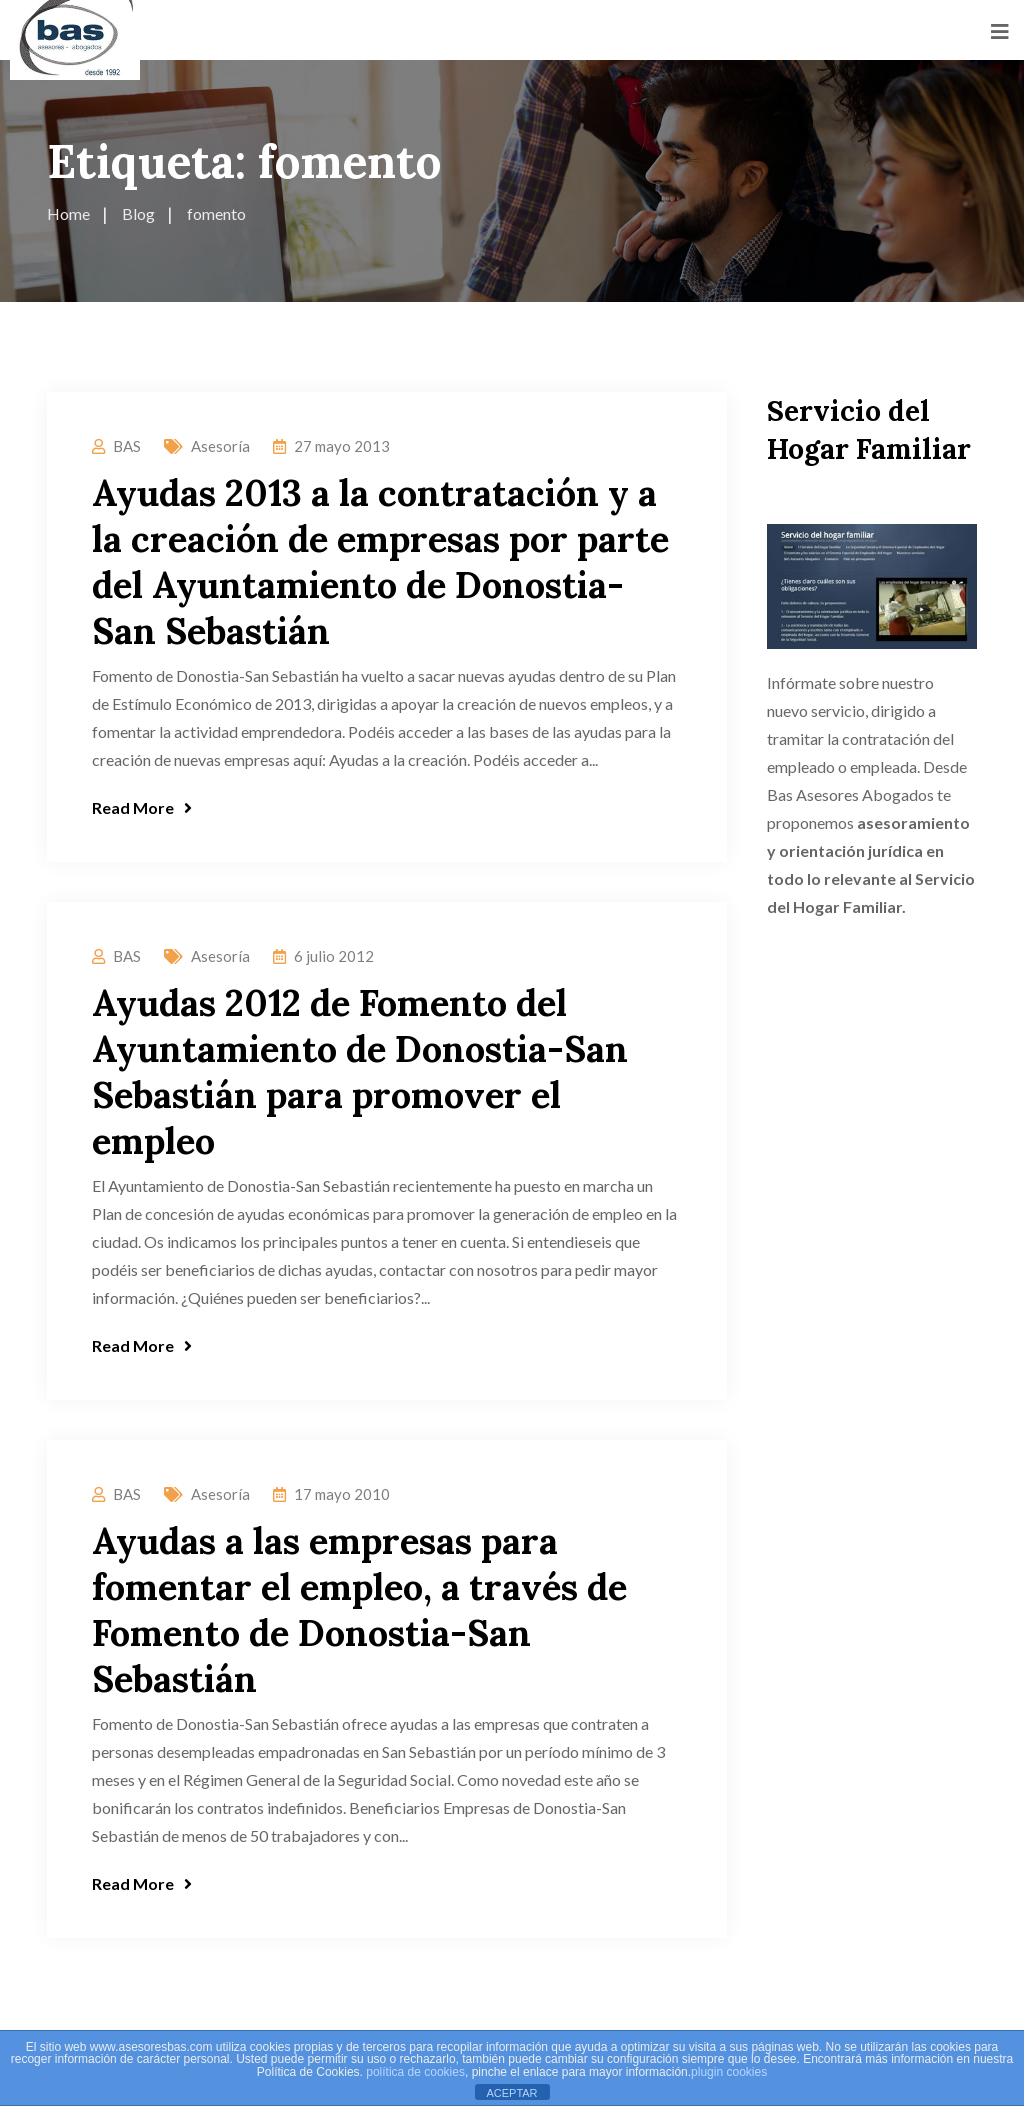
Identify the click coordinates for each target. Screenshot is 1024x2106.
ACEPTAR (511, 2093)
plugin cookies (729, 2072)
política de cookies (415, 2072)
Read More (142, 807)
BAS (127, 446)
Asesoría (220, 446)
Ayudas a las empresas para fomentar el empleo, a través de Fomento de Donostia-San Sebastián (359, 1610)
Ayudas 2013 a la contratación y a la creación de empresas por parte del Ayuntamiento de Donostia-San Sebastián (380, 562)
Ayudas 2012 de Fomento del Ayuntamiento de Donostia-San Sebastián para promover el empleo (360, 1072)
